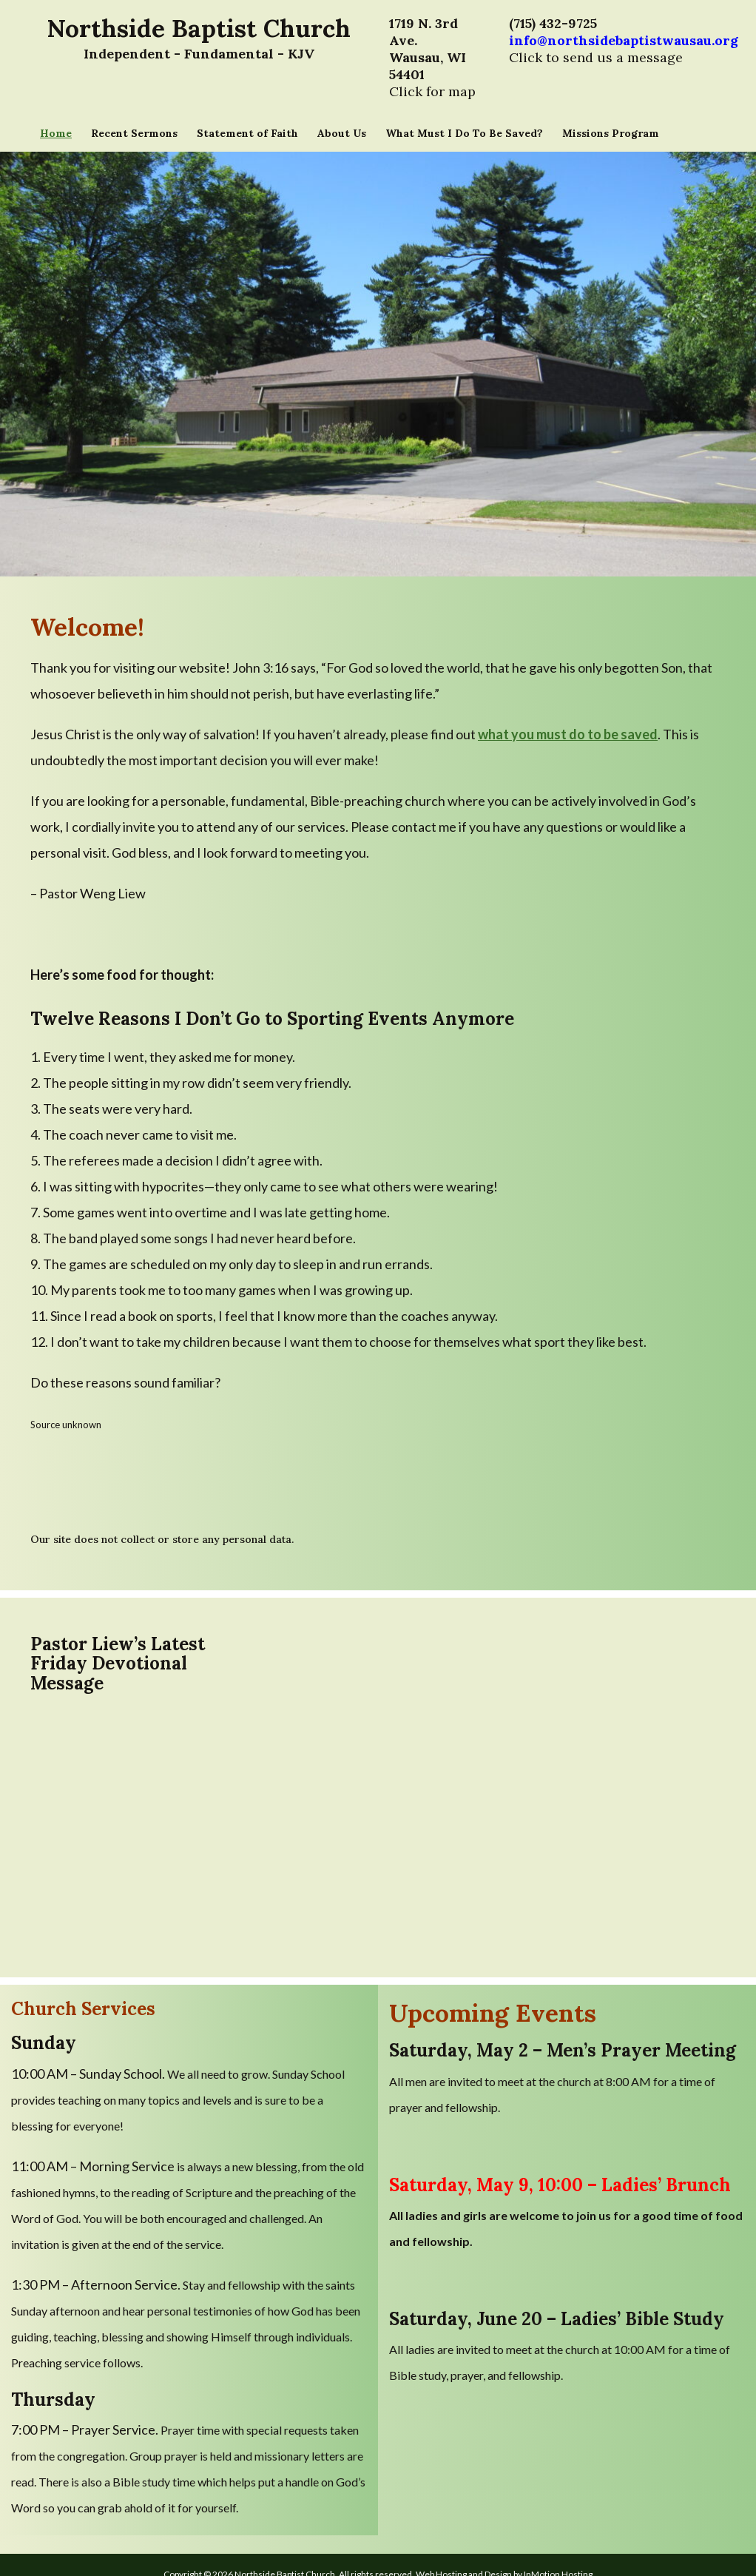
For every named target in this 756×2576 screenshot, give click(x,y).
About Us (341, 133)
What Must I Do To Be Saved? (464, 133)
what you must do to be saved (568, 734)
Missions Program (610, 133)
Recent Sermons (134, 133)
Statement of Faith (247, 133)
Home (56, 133)
